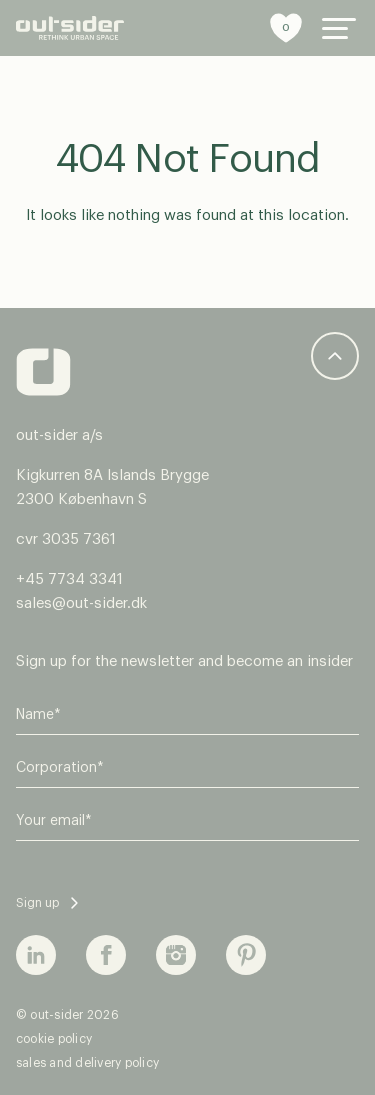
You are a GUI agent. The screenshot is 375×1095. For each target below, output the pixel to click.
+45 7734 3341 (69, 579)
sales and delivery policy (87, 1063)
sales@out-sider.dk (81, 603)
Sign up (37, 903)
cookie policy (54, 1039)
